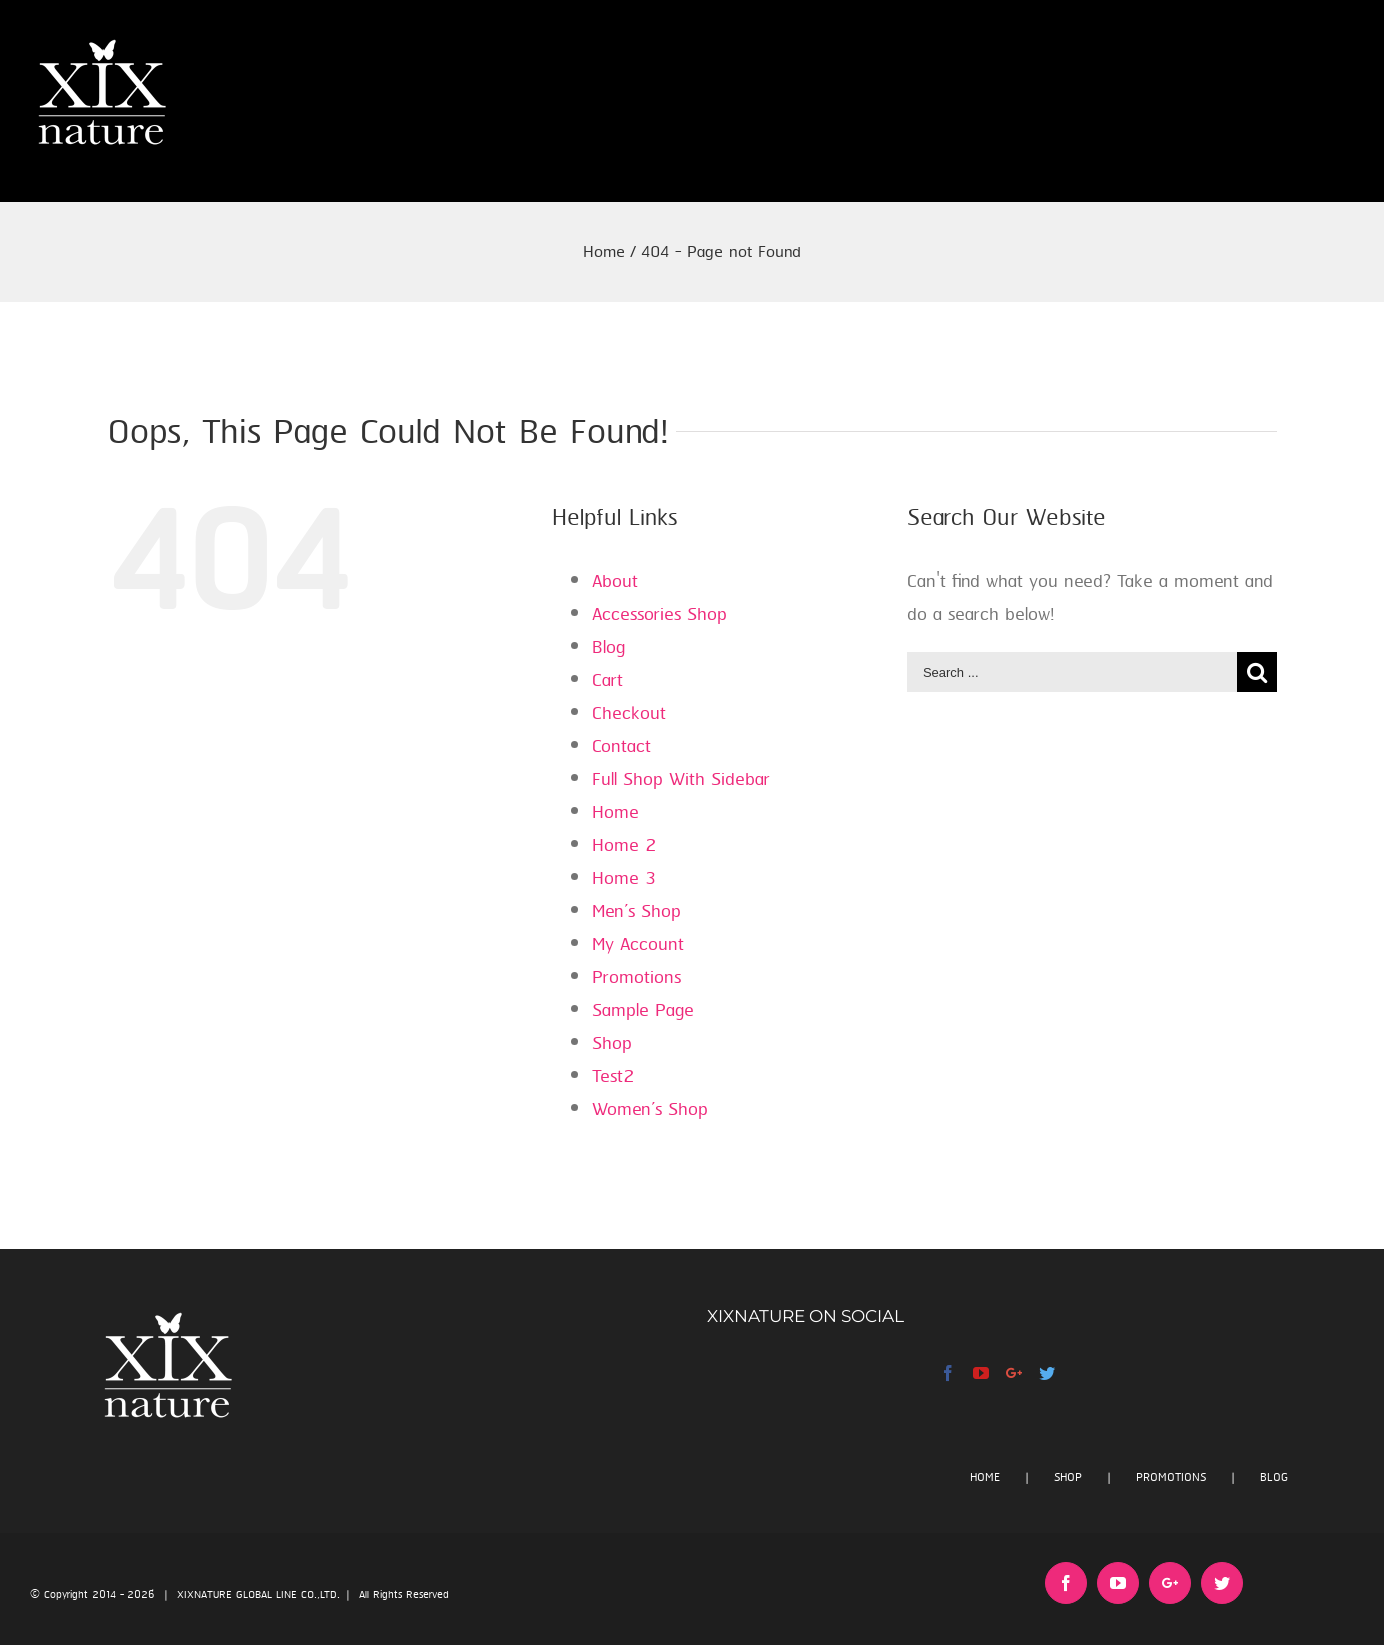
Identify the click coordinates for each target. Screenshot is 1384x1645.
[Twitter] (1047, 1373)
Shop (612, 1044)
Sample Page (643, 1011)
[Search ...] (1072, 672)
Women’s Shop (650, 1110)
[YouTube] (981, 1373)
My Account (638, 945)
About (615, 582)
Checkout (629, 714)
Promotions (636, 978)
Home (615, 813)
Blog (608, 648)
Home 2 (624, 846)
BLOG (1274, 1477)
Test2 (613, 1077)
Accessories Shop (659, 615)
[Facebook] (948, 1373)
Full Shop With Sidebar (681, 780)
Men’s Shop (636, 912)
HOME (985, 1477)
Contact (621, 747)
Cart (607, 681)
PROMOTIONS (1171, 1477)
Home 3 (624, 879)
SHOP (1068, 1477)
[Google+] (1014, 1373)
